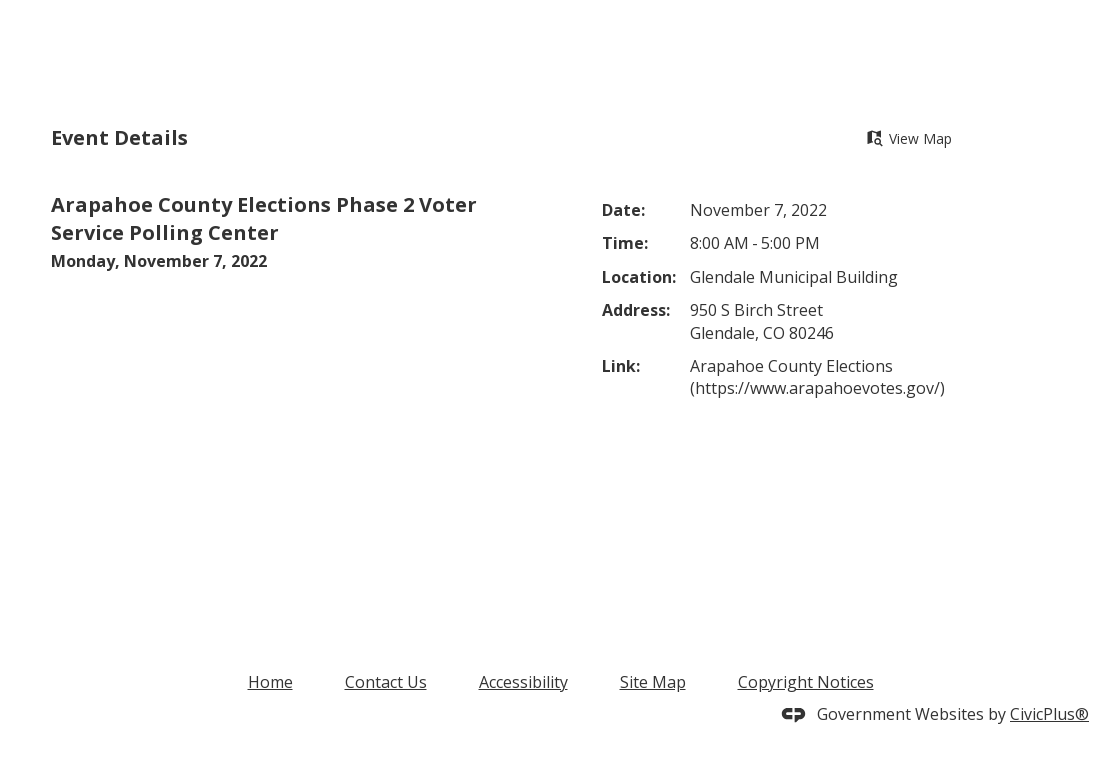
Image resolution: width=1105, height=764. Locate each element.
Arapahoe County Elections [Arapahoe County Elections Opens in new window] (791, 366)
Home (270, 682)
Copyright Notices (806, 682)
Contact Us (386, 682)
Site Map (653, 682)
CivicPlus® (1049, 714)
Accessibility (523, 682)
